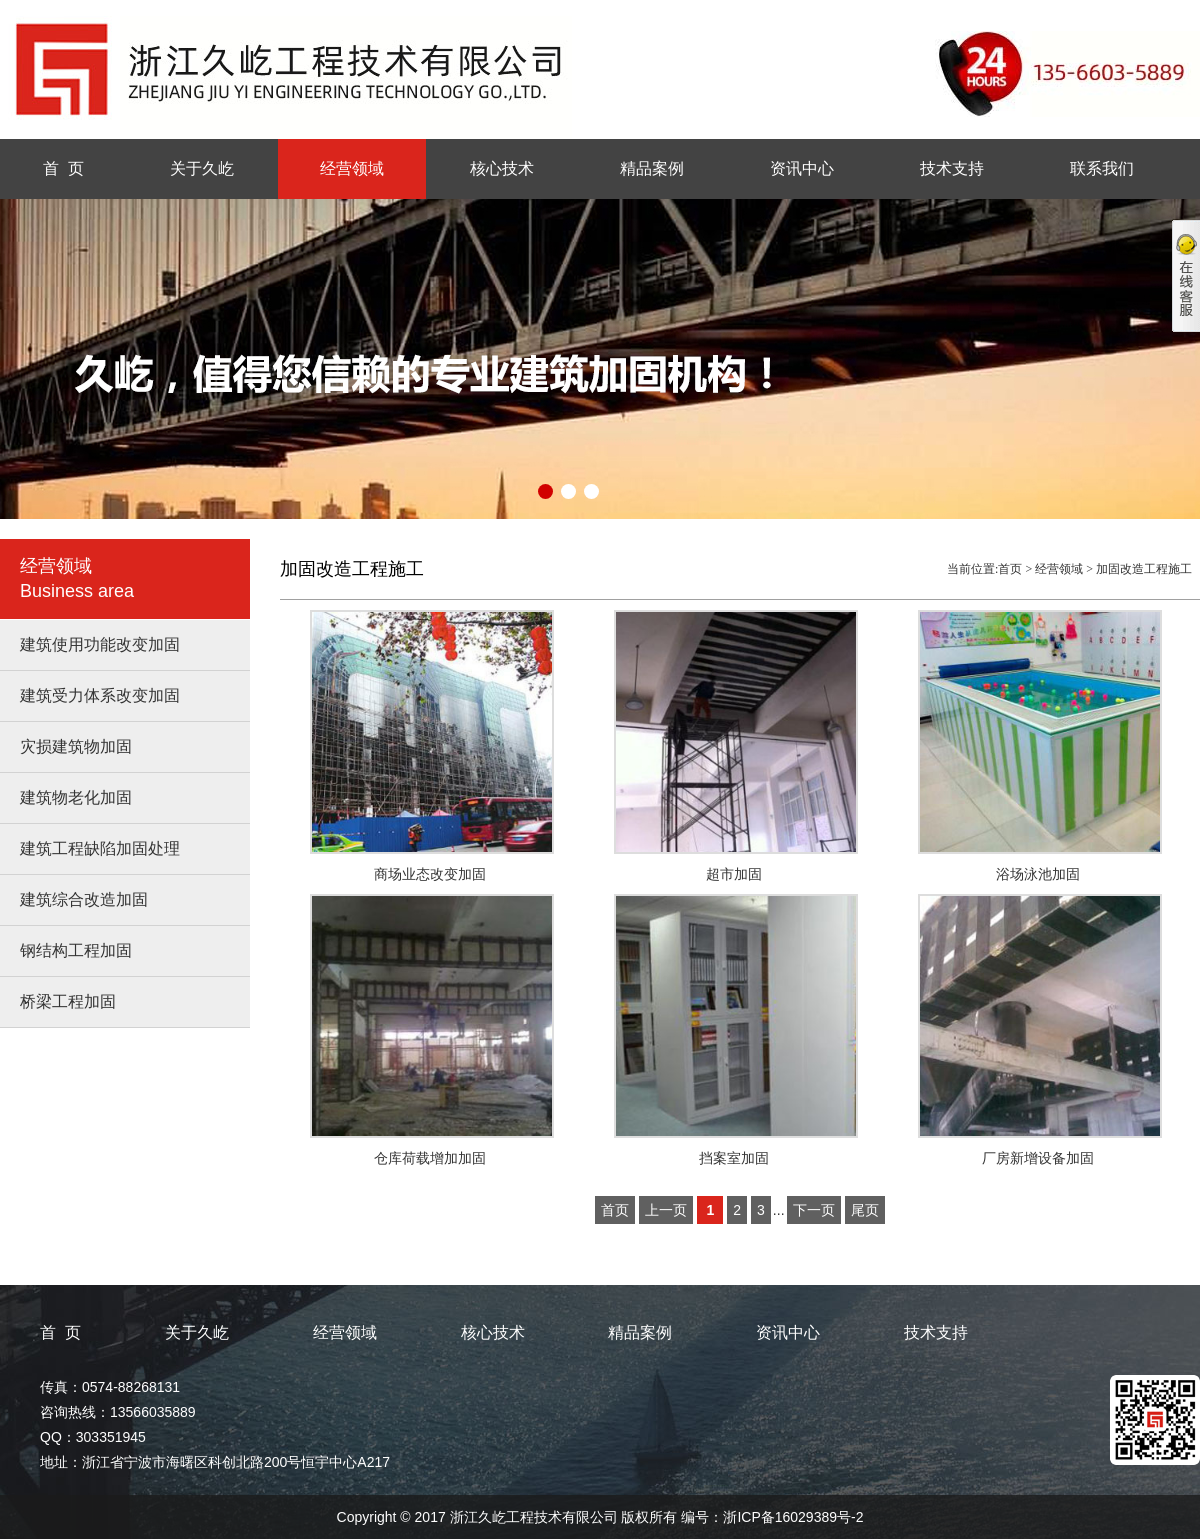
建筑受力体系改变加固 (100, 695)
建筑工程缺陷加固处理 (100, 848)
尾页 (865, 1210)
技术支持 (952, 168)
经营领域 (352, 168)
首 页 (63, 168)
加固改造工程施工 (1144, 569)
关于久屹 (202, 168)
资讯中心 (802, 168)
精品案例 (652, 168)
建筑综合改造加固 (84, 899)
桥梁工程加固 (68, 1001)
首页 (1010, 569)
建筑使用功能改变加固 (100, 644)
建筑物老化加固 (76, 797)
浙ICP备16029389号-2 (793, 1517)
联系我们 (1102, 168)
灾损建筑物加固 (76, 746)
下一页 (814, 1210)
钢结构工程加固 (76, 950)
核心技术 (502, 168)
